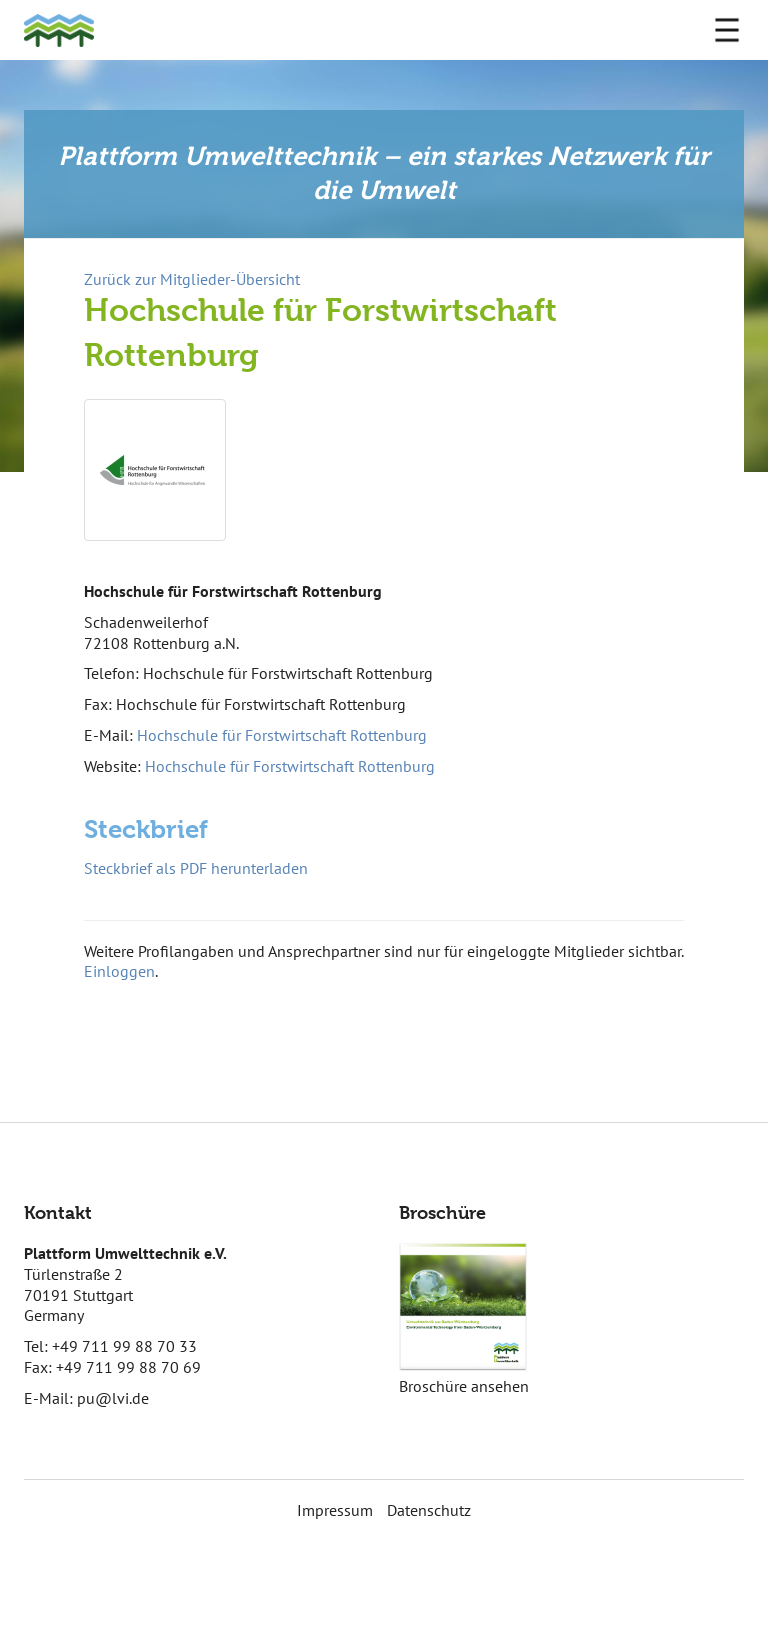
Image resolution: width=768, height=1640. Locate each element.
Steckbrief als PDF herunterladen (196, 868)
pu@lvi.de (113, 1398)
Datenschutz (429, 1510)
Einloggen (119, 971)
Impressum (335, 1510)
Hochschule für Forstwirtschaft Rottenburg (282, 735)
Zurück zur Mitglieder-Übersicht (192, 279)
